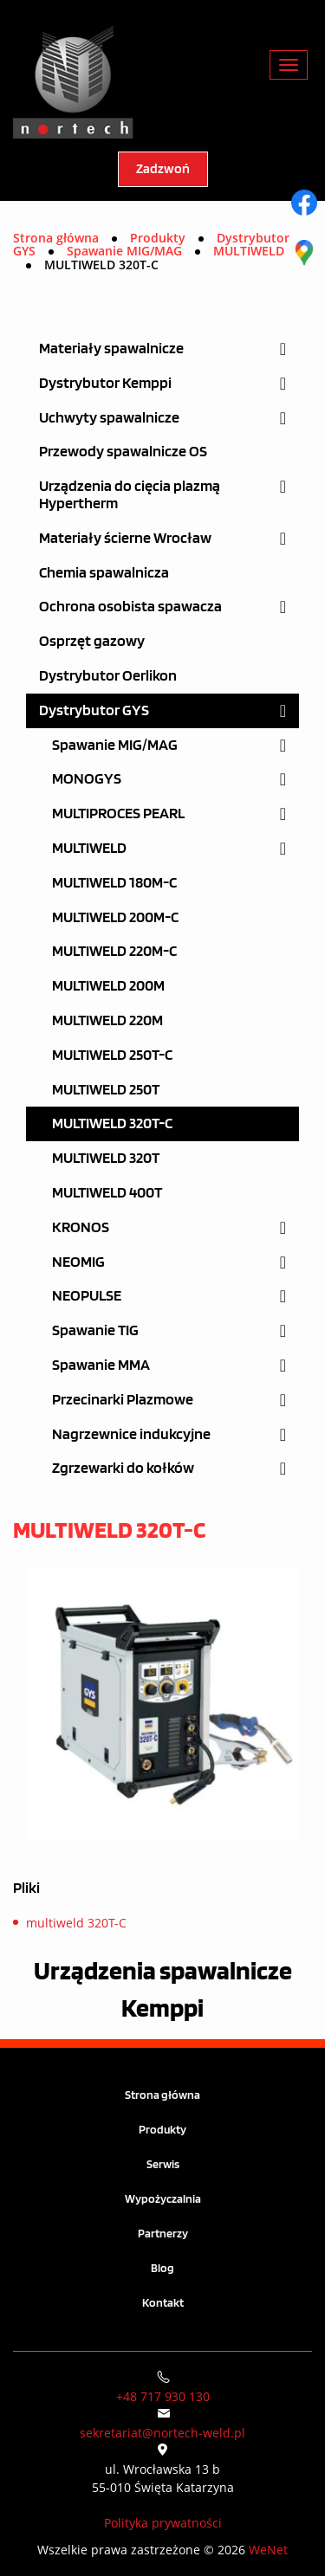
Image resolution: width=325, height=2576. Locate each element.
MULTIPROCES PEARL (118, 813)
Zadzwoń (163, 169)
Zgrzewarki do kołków (123, 1468)
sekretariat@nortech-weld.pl (162, 2432)
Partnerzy (163, 2233)
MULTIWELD (89, 848)
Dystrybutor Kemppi (105, 383)
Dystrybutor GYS (94, 710)
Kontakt (163, 2302)
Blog (162, 2268)
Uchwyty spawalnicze (109, 418)
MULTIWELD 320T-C (112, 1123)
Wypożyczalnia (163, 2198)
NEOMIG (78, 1262)
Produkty (162, 2129)
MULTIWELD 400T (107, 1193)
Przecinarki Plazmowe (122, 1399)
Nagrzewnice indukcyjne (131, 1434)
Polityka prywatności (163, 2523)
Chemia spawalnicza (104, 573)
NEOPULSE (86, 1296)
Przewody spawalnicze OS (123, 451)
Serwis (162, 2164)
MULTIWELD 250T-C (112, 1055)
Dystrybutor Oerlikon (108, 676)
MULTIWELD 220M (107, 1020)
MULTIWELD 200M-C (115, 917)
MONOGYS (86, 779)
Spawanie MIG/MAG (115, 745)
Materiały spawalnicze (111, 348)
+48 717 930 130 (163, 2396)
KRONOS (80, 1227)
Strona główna (56, 237)
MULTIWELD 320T (105, 1158)
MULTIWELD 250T (105, 1089)
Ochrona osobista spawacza (130, 606)
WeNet (268, 2549)
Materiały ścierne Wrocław (125, 538)
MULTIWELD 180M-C (114, 883)
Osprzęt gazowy (92, 641)
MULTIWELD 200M (108, 986)
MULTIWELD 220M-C (114, 951)
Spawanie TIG (95, 1330)
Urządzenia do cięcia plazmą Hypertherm (129, 495)
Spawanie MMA (101, 1365)
